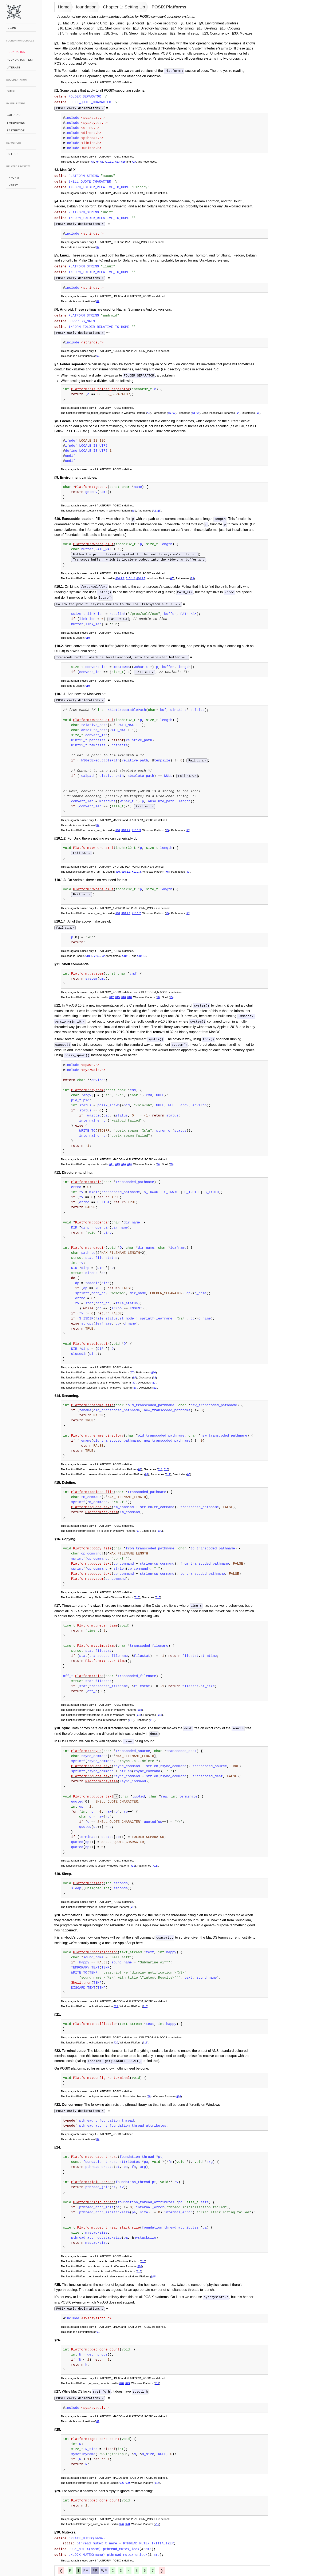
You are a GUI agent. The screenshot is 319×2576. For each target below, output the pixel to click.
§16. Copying (230, 28)
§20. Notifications (154, 33)
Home (64, 6)
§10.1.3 (140, 578)
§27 (134, 161)
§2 (97, 246)
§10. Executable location (76, 28)
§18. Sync (110, 33)
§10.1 (88, 956)
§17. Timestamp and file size (79, 33)
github (13, 154)
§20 (116, 2040)
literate (13, 67)
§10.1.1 (109, 161)
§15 (117, 997)
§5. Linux (117, 23)
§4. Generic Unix (94, 23)
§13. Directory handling (150, 28)
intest (12, 185)
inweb (11, 28)
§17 (157, 2380)
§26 (121, 2480)
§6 (101, 161)
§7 (173, 412)
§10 (87, 636)
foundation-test (20, 59)
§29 (127, 2380)
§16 (123, 997)
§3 (148, 412)
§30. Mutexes (242, 33)
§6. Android (135, 23)
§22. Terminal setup (184, 33)
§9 (137, 1530)
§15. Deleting (207, 28)
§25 (123, 161)
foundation (86, 6)
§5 (97, 161)
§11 (111, 1163)
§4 (92, 161)
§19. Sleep (130, 33)
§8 (139, 1468)
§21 (116, 2004)
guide (11, 91)
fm (86, 2569)
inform (13, 177)
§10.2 (97, 956)
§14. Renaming (182, 28)
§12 (111, 997)
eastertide (16, 130)
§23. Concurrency (215, 33)
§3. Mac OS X (68, 23)
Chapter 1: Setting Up (124, 6)
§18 (129, 997)
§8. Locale (188, 23)
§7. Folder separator (162, 23)
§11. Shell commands (113, 28)
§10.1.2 (130, 578)
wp (104, 2569)
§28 (121, 2380)
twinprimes (16, 122)
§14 (160, 1468)
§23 (117, 161)
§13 (159, 1713)
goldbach (15, 115)
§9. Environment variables (218, 23)
